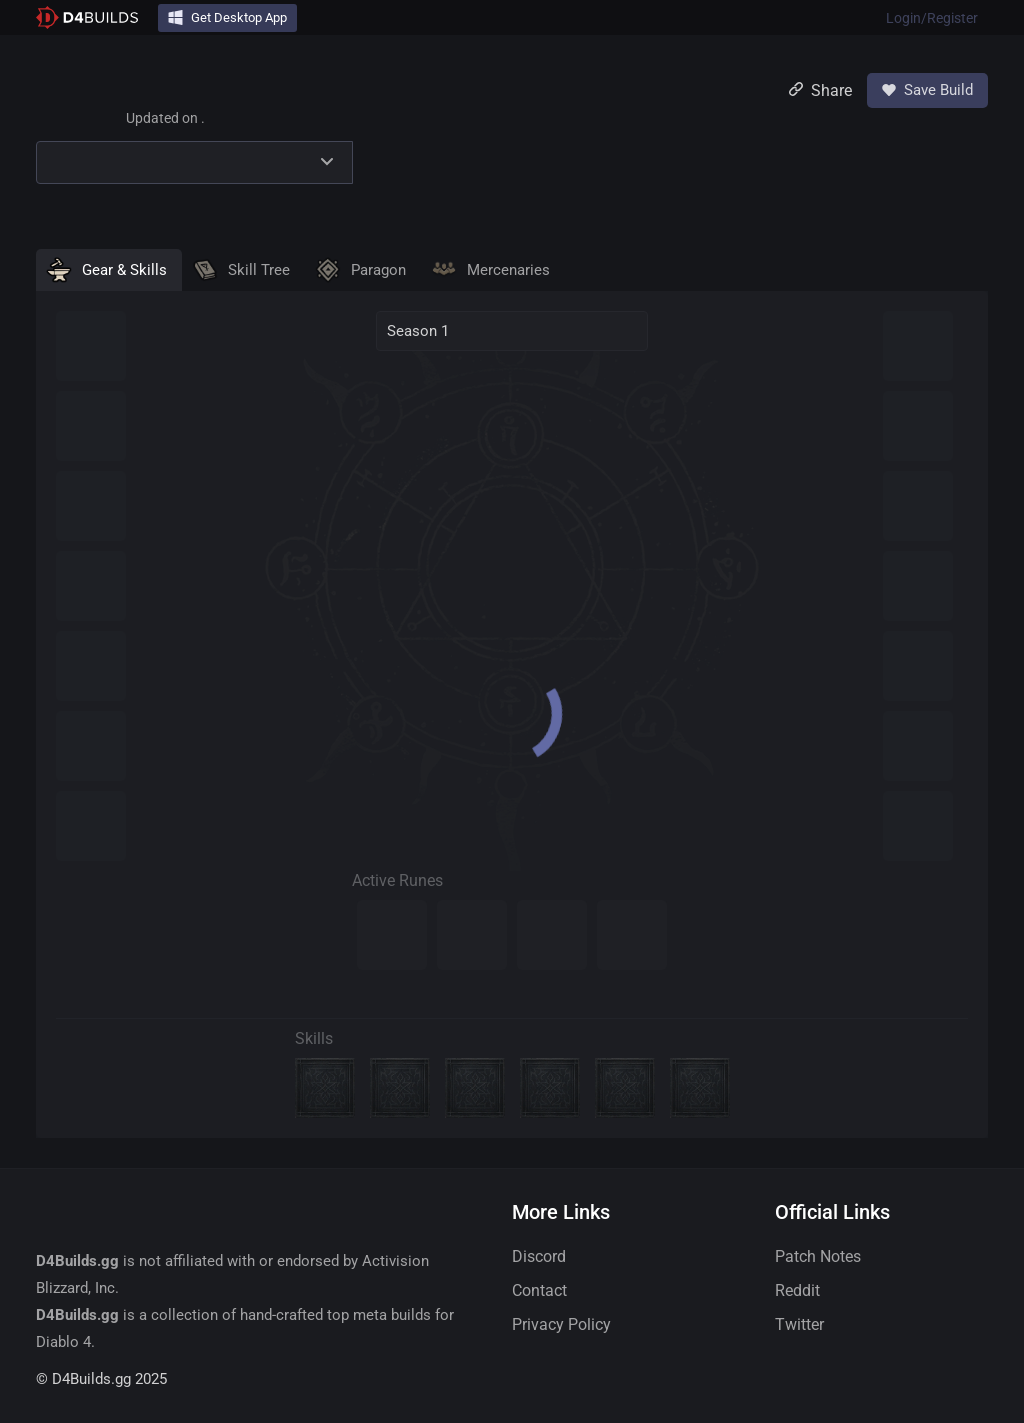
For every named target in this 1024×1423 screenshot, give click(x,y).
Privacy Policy (561, 1324)
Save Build (927, 90)
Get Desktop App (227, 17)
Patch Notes (818, 1256)
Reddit (797, 1290)
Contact (539, 1290)
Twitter (799, 1324)
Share (820, 90)
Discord (539, 1256)
